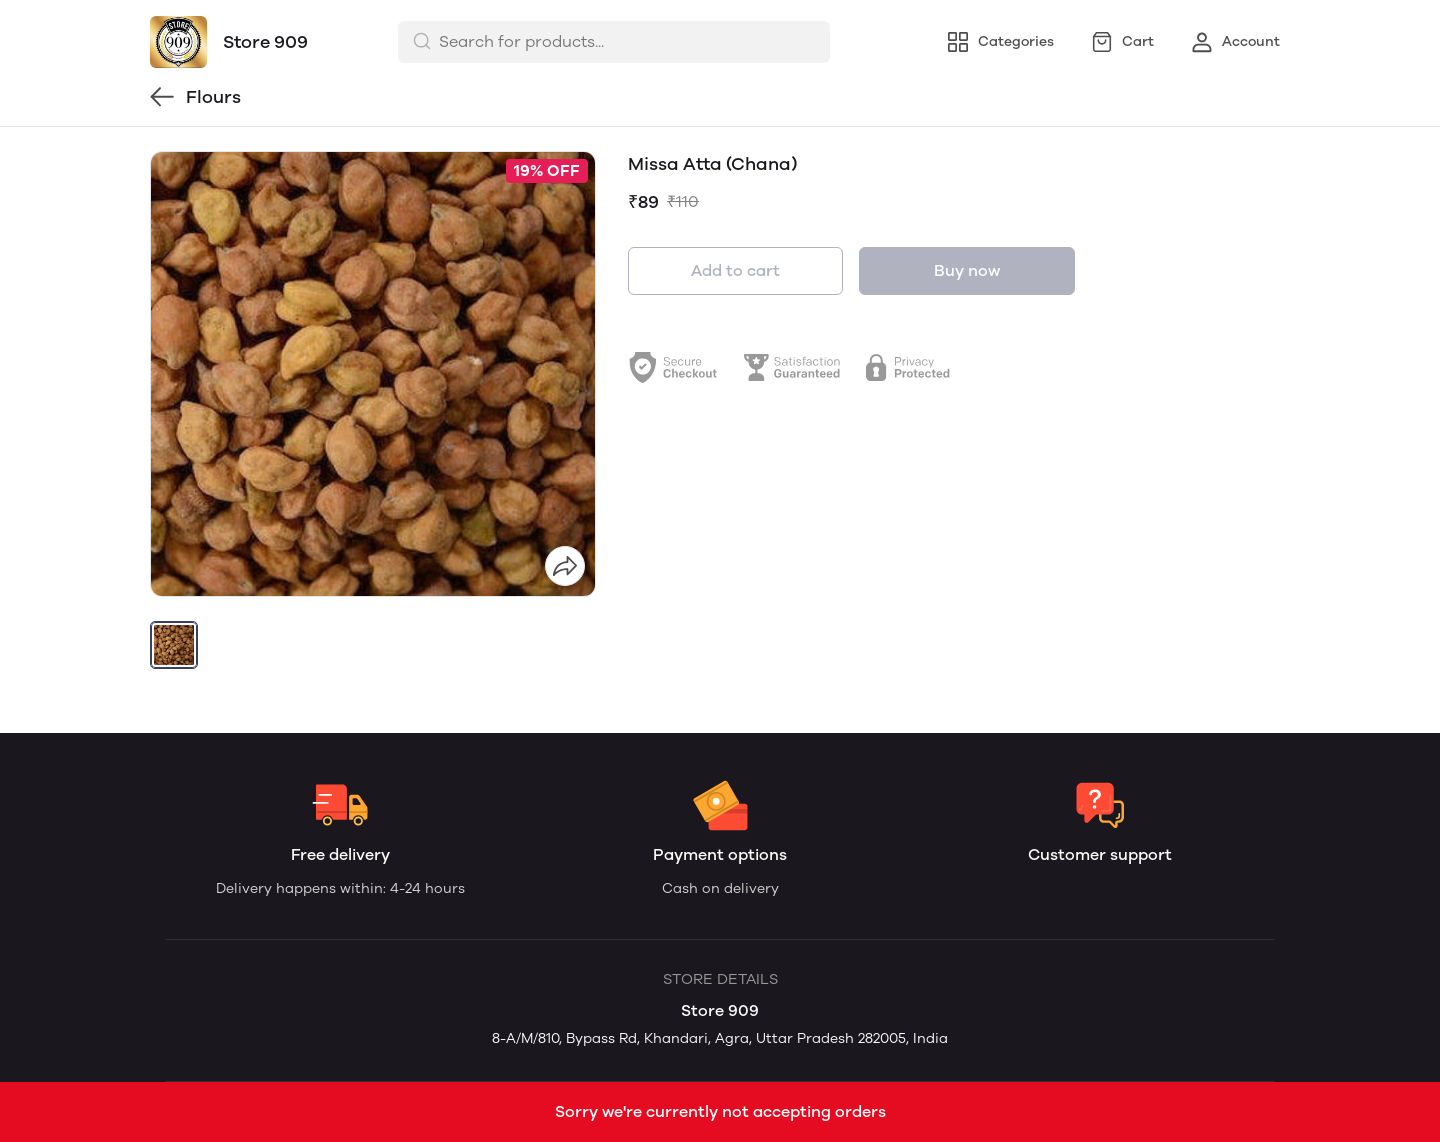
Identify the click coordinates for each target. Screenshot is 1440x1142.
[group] (373, 374)
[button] (174, 645)
